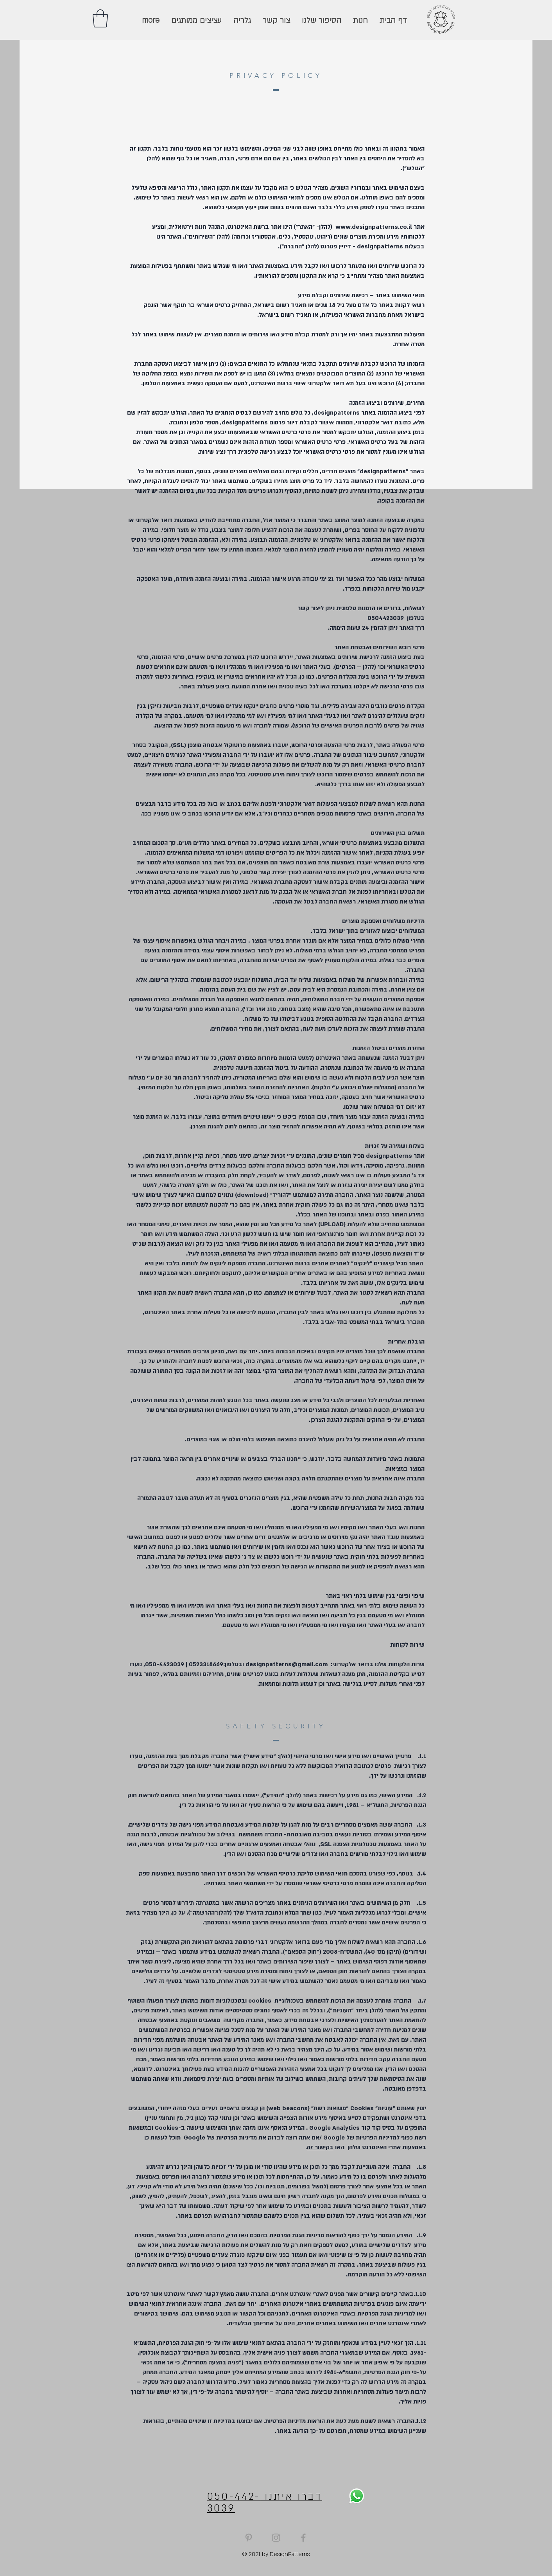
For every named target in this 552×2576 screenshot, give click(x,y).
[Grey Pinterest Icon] (248, 2537)
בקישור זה (320, 2147)
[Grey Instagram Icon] (276, 2537)
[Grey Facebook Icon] (303, 2537)
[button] (100, 18)
